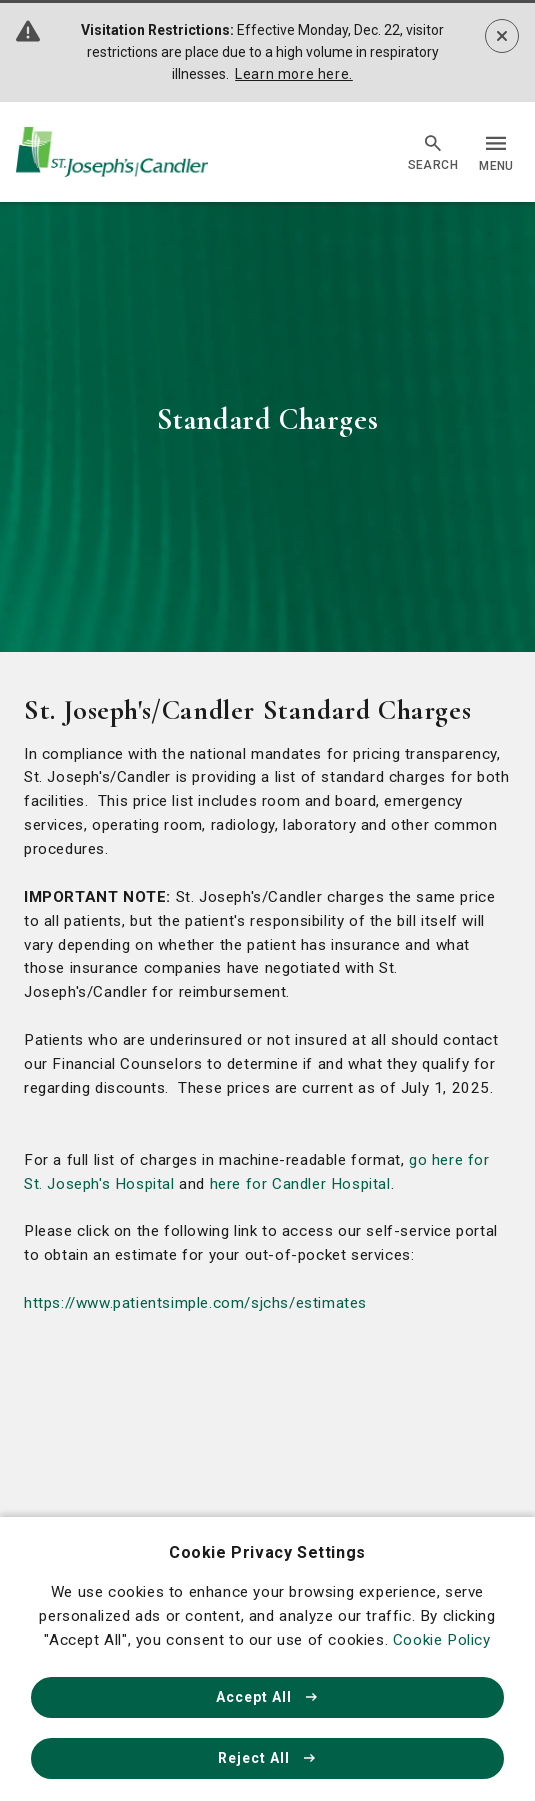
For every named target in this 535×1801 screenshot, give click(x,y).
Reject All (268, 1758)
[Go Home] (112, 152)
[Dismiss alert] (502, 36)
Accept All (268, 1697)
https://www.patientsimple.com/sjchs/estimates (195, 1303)
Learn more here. (294, 74)
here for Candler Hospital (300, 1184)
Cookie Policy (442, 1640)
